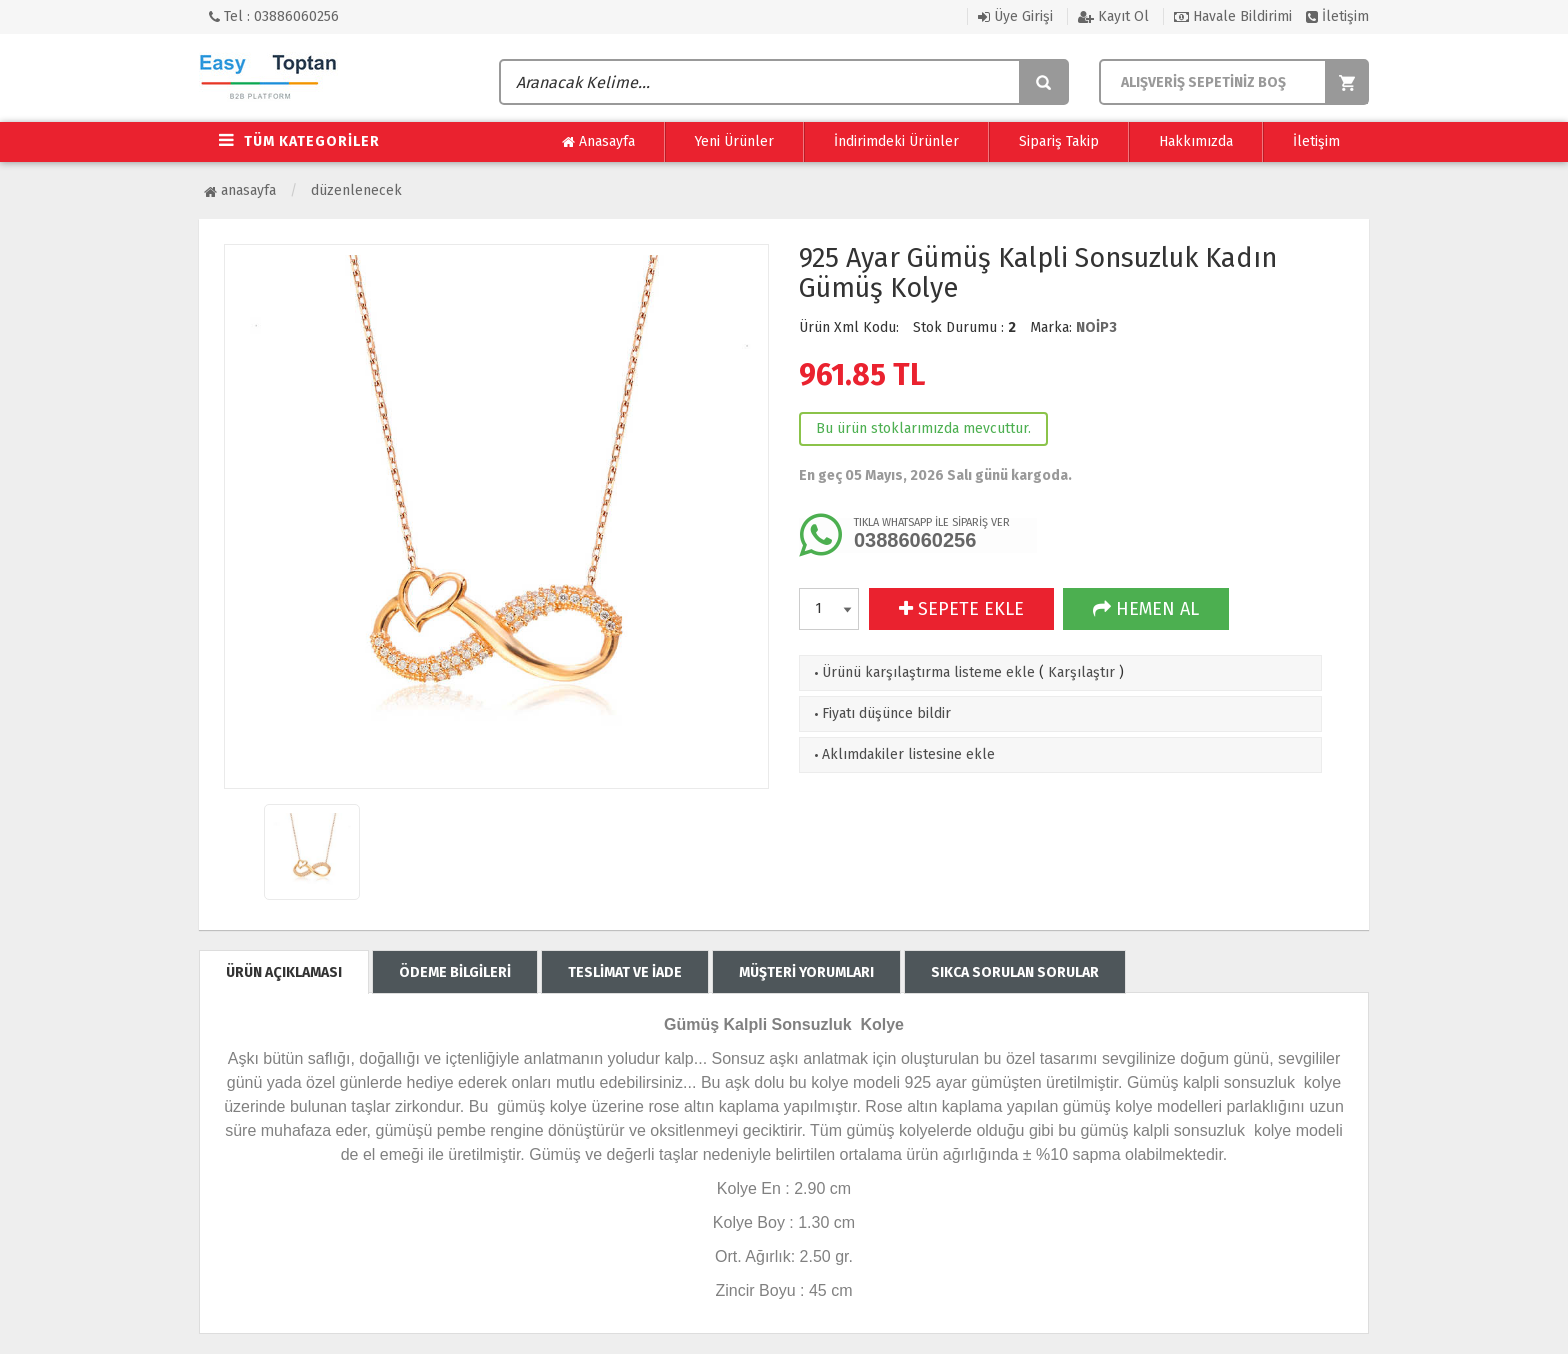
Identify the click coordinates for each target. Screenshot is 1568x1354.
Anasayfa (598, 142)
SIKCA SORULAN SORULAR (1015, 972)
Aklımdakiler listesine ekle (902, 754)
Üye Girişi (1015, 16)
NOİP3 (1096, 327)
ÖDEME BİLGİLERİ (455, 972)
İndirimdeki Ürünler (896, 141)
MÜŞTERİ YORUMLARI (806, 972)
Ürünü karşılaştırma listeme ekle (922, 672)
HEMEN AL (1146, 609)
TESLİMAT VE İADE (625, 972)
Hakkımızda (1196, 141)
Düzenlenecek (356, 190)
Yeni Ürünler (734, 141)
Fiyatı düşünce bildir (880, 713)
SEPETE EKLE (961, 609)
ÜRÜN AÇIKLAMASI (284, 972)
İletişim (1337, 16)
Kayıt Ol (1113, 16)
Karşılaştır (1081, 672)
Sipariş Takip (1059, 141)
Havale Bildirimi (1233, 16)
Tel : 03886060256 (274, 16)
